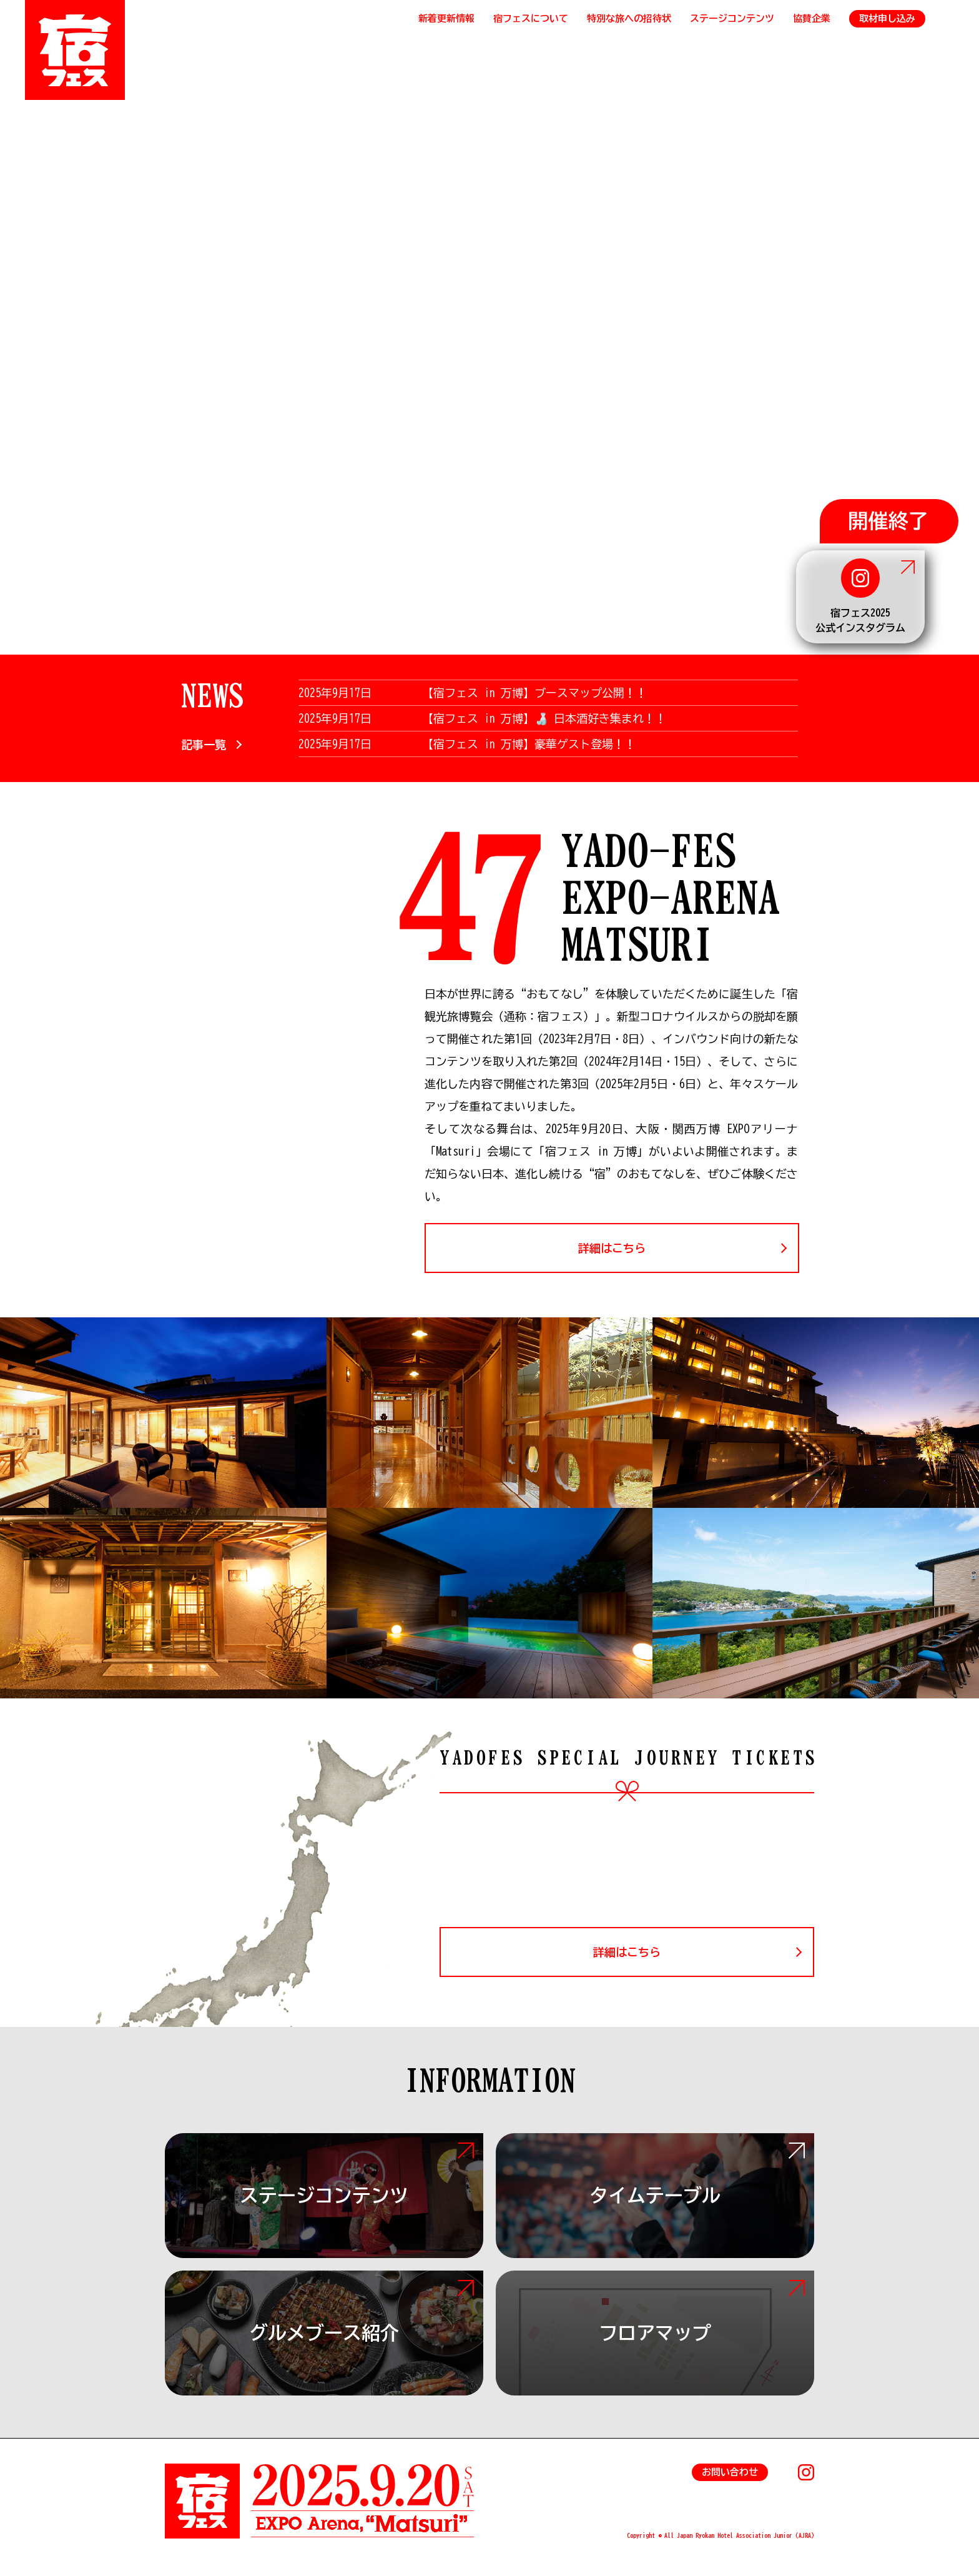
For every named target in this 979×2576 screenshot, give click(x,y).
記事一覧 (203, 744)
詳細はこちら (612, 1248)
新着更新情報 (446, 18)
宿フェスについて (530, 18)
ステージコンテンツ (732, 18)
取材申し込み (887, 18)
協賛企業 (811, 18)
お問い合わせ (730, 2472)
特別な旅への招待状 (629, 18)
